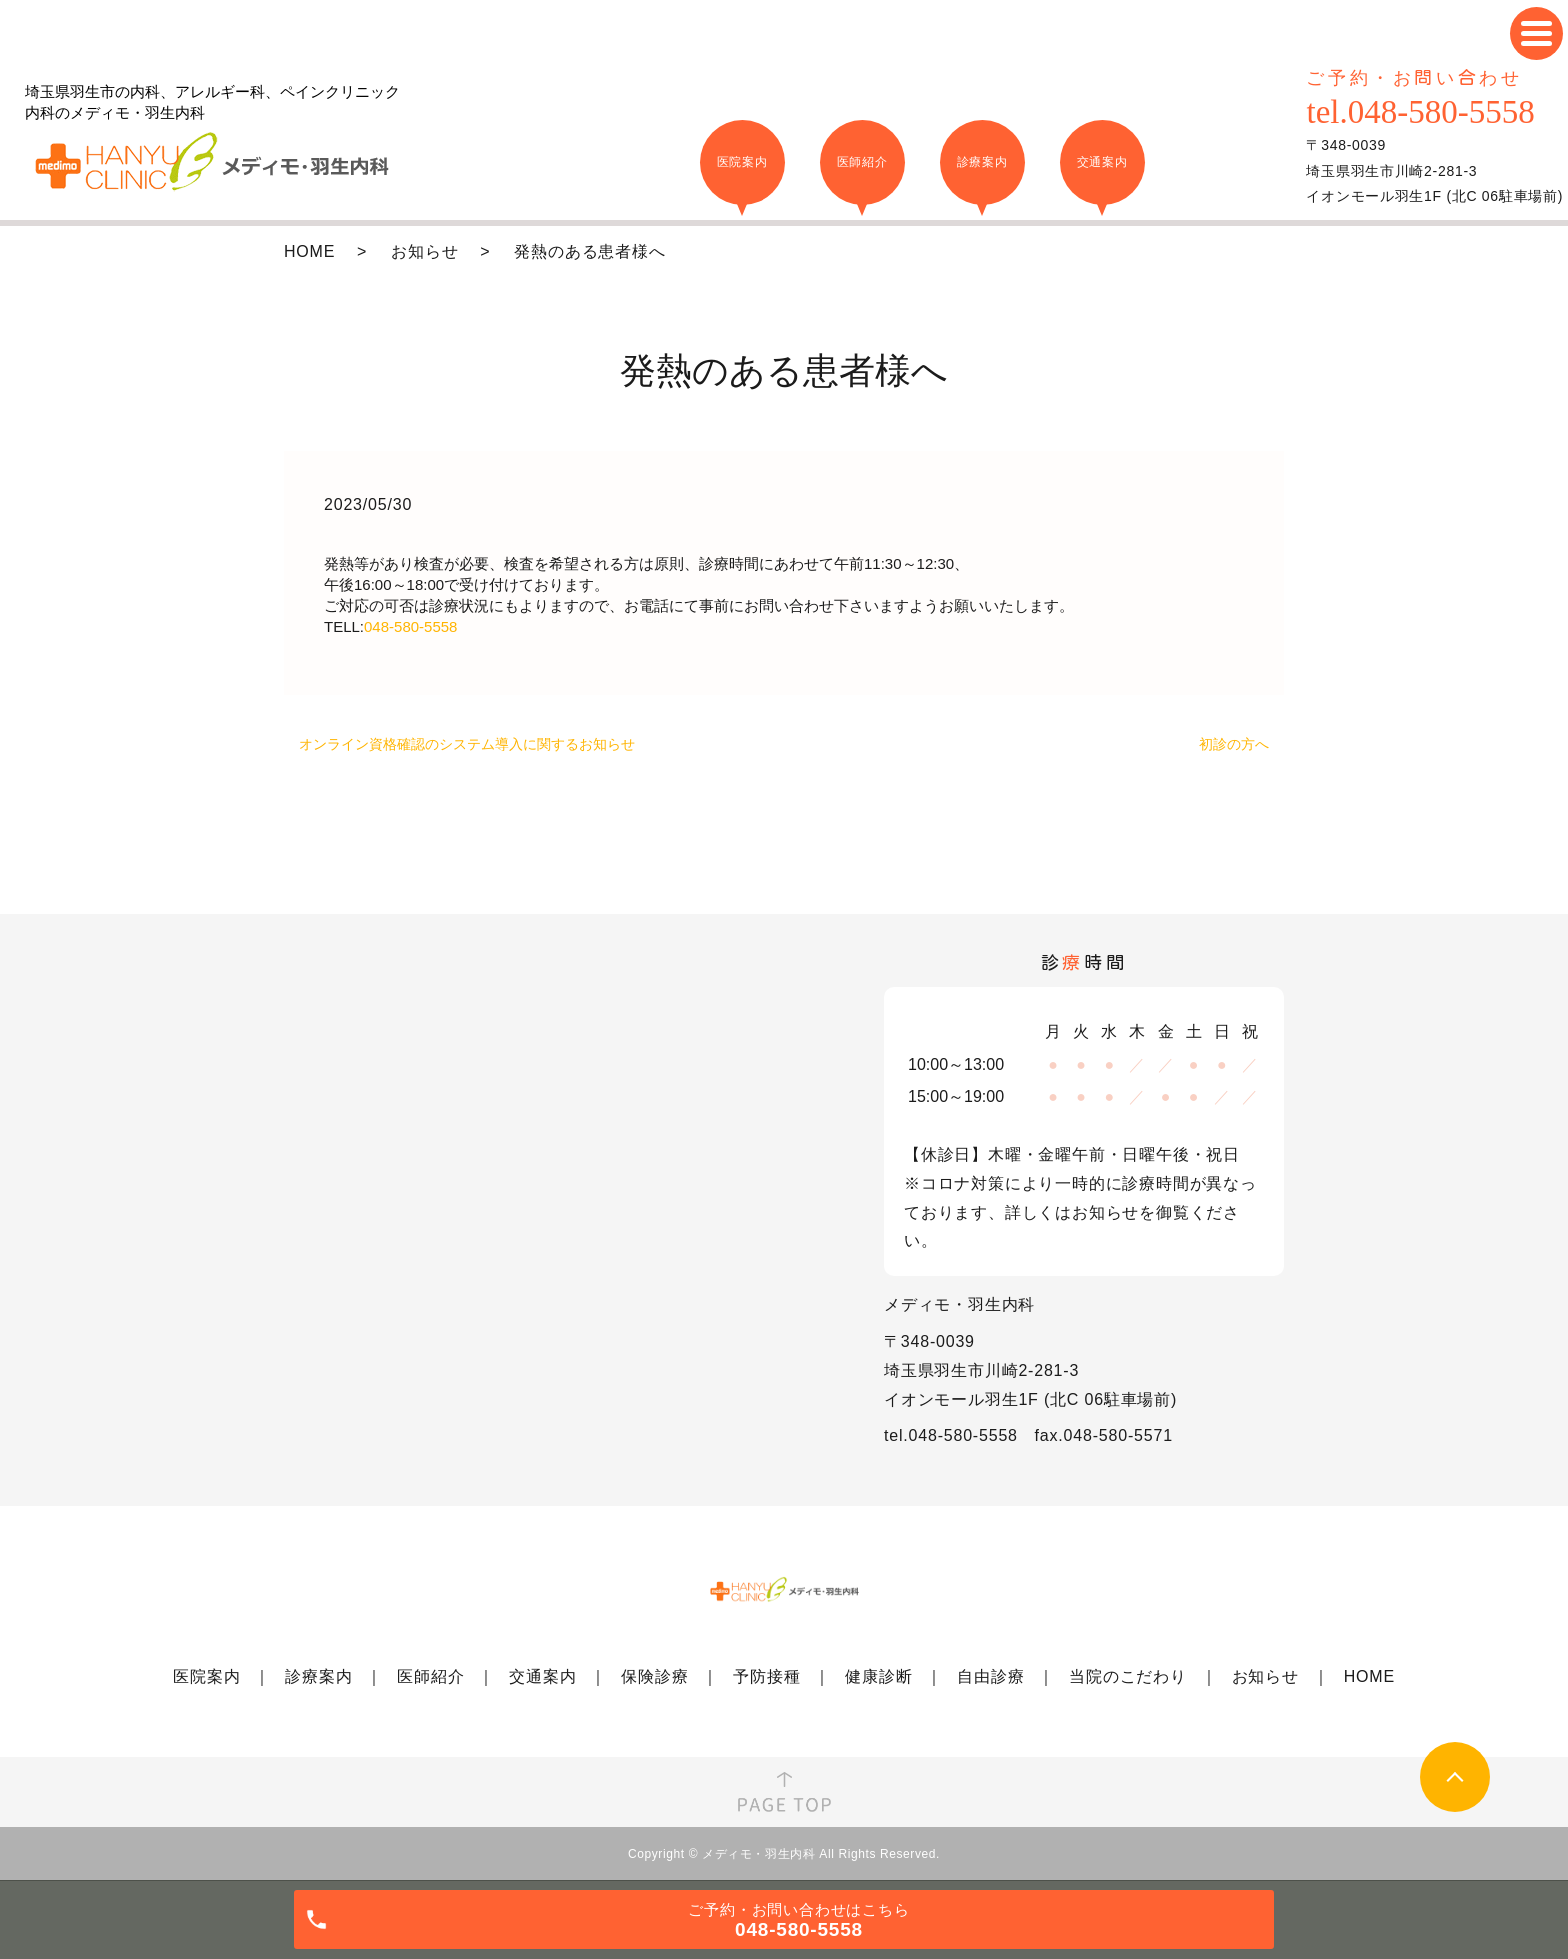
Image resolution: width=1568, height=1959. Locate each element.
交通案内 (542, 1676)
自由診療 (990, 1676)
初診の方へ (1234, 744)
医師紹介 (430, 1676)
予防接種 (766, 1676)
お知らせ (424, 251)
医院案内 (206, 1676)
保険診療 (654, 1676)
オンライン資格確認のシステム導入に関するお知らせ (467, 744)
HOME (309, 251)
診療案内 (318, 1676)
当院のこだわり (1128, 1676)
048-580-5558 (410, 626)
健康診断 (878, 1676)
